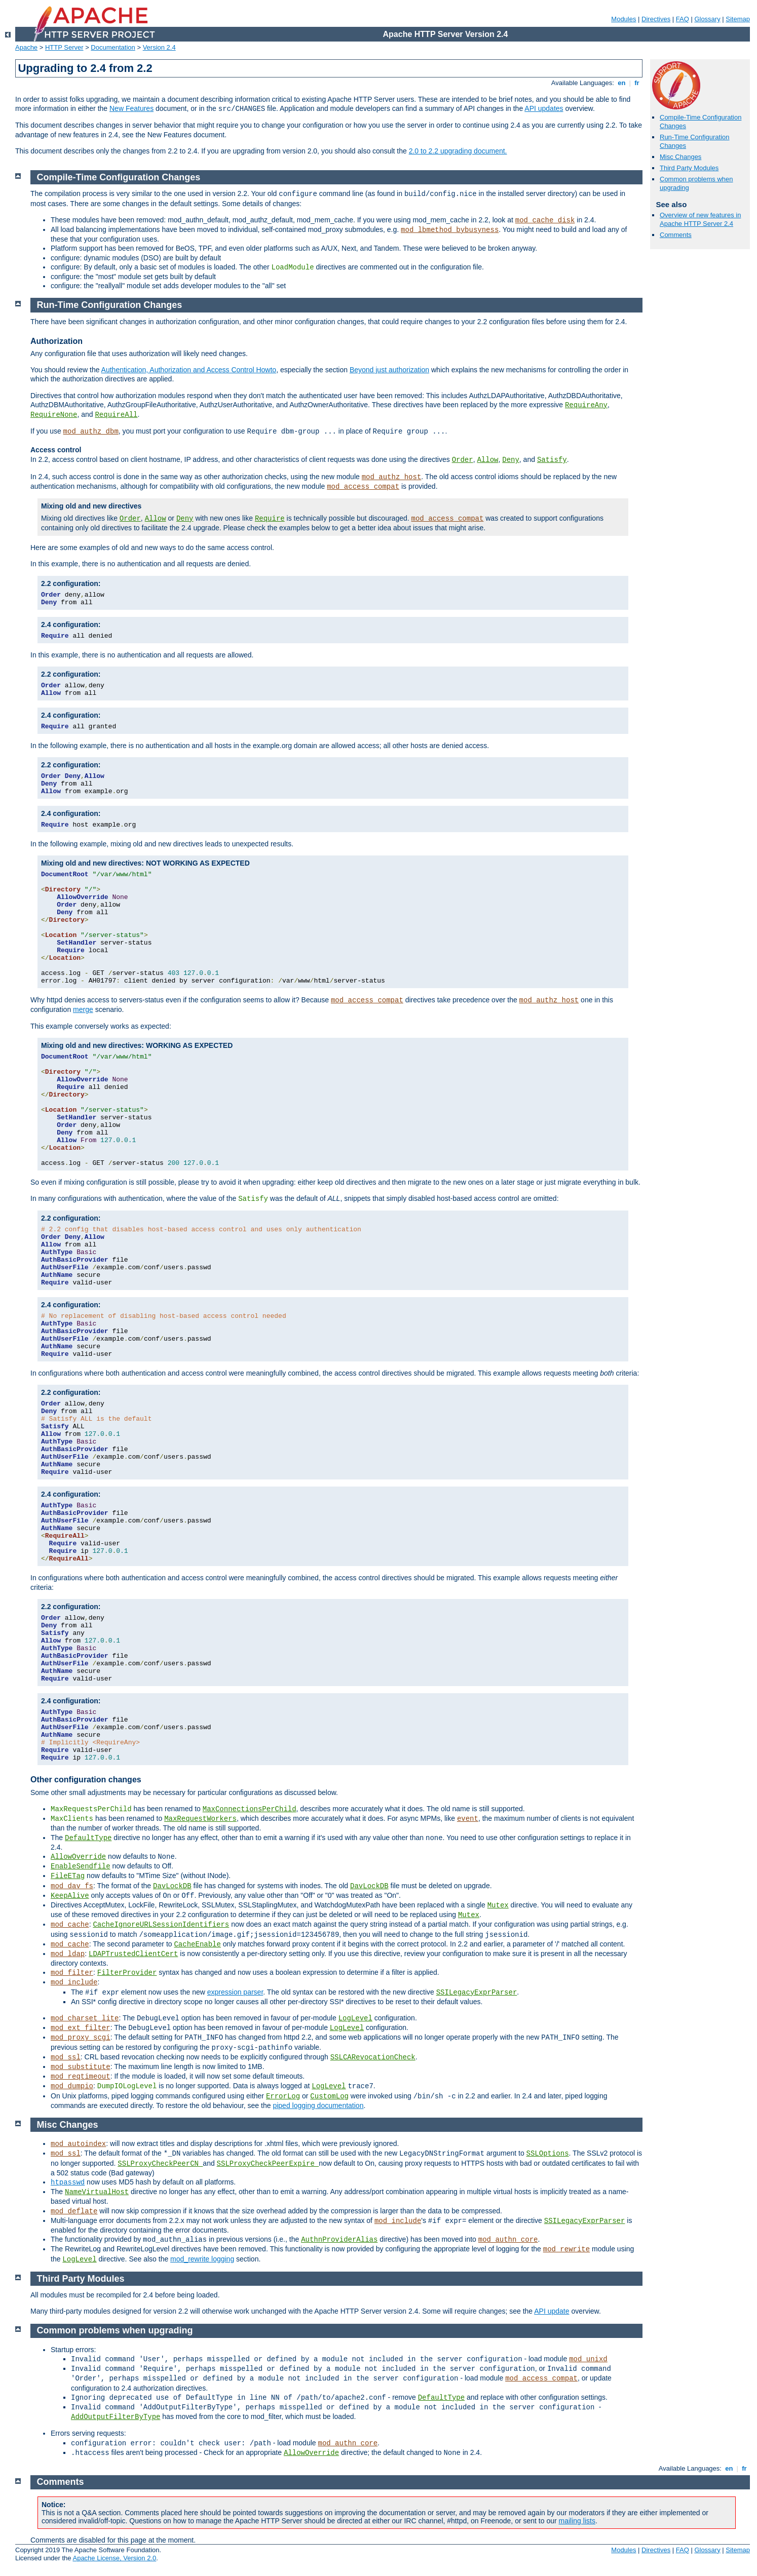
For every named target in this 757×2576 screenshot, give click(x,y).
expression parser (235, 1992)
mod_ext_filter (80, 2028)
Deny (510, 460)
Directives (655, 19)
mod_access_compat (363, 487)
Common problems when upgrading (115, 2330)
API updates (543, 108)
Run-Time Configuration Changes (109, 305)
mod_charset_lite (85, 2018)
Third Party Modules (689, 168)
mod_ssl (66, 2057)
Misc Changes (680, 157)
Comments (676, 235)
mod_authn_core (508, 2240)
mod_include (74, 1982)
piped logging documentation (318, 2105)
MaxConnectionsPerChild (249, 1809)
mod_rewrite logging (202, 2259)
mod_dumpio (72, 2086)
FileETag (68, 1876)
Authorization (56, 341)
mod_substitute (80, 2067)
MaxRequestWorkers (200, 1819)
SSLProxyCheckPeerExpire (268, 2164)
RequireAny (586, 405)
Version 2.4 (159, 47)
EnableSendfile (80, 1866)
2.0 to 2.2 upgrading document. (458, 151)
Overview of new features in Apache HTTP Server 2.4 (700, 219)
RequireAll (116, 415)
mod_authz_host (392, 477)
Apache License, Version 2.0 (114, 2558)
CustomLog (329, 2096)
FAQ (682, 19)
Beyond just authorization (389, 370)
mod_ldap (68, 1954)
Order (462, 460)
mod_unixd (588, 2359)
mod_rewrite (566, 2249)
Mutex (498, 1905)
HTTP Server (64, 47)
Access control (55, 450)
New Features (131, 108)
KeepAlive (70, 1896)
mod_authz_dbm (91, 431)
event (467, 1819)
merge (83, 1009)
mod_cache (70, 1925)
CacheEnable (197, 1944)
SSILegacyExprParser (476, 1992)
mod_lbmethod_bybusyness (450, 230)
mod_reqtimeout (80, 2077)
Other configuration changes (85, 1779)
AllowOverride (78, 1857)
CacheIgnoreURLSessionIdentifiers (161, 1925)
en (621, 83)
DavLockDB (172, 1886)
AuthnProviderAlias (339, 2240)
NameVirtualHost (97, 2192)
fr (637, 83)
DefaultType (88, 1838)
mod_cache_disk (545, 220)
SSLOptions (547, 2154)
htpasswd (68, 2182)
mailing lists (577, 2521)
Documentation (113, 47)
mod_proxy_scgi (80, 2038)
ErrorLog (283, 2096)
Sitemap (738, 19)
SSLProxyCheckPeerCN (160, 2164)
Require (270, 519)
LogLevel (355, 2018)
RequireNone (53, 415)
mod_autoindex (78, 2144)
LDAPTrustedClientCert (133, 1954)
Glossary (707, 19)
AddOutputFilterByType (115, 2417)
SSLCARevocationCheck (372, 2057)
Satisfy (552, 460)
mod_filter (72, 1973)
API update (551, 2311)
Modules (623, 19)
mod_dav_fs (72, 1886)
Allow (487, 460)
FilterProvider (127, 1973)
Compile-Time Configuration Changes (119, 177)
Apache (26, 47)
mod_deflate (74, 2211)
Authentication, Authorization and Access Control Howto (189, 370)
